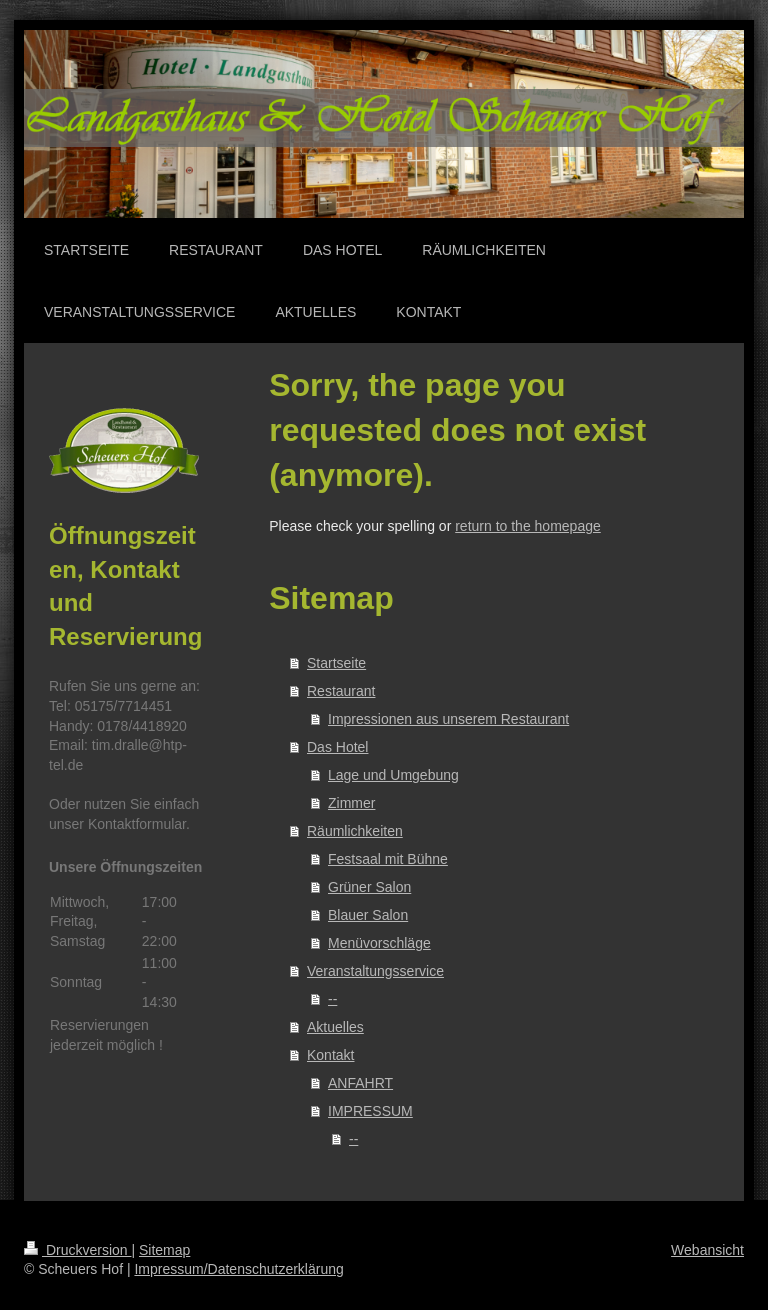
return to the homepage (528, 526)
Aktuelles (335, 1027)
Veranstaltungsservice (375, 971)
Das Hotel (337, 747)
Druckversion (77, 1250)
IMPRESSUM (370, 1111)
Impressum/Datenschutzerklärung (238, 1269)
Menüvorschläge (379, 943)
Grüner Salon (369, 887)
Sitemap (164, 1250)
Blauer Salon (368, 915)
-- (332, 999)
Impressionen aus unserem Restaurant (448, 719)
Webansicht (707, 1250)
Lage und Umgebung (393, 775)
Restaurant (341, 691)
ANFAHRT (360, 1083)
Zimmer (351, 803)
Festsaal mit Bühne (388, 859)
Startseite (336, 663)
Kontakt (330, 1055)
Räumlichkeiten (355, 831)
